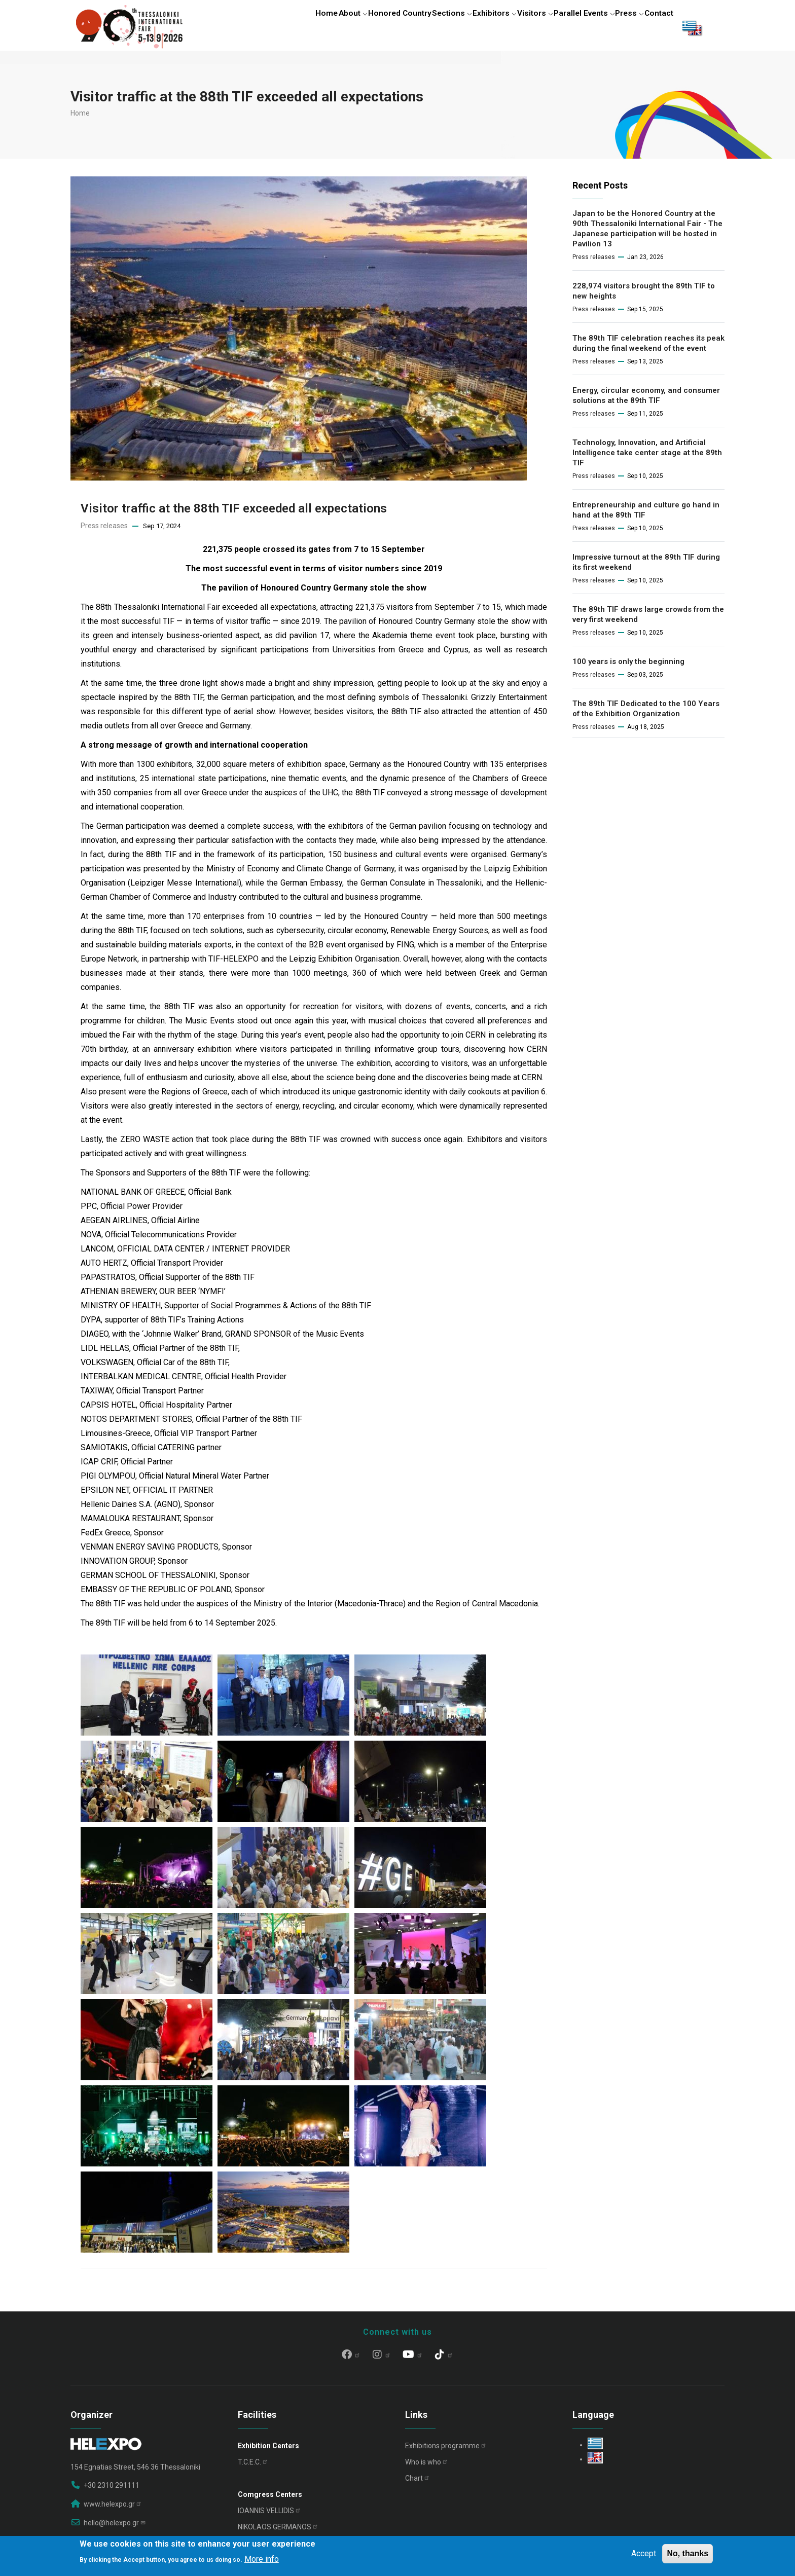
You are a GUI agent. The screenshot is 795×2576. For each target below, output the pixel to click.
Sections (419, 27)
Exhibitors (467, 27)
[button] (146, 1665)
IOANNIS (269, 2515)
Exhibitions (446, 2450)
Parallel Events (568, 27)
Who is (426, 2466)
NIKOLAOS (278, 2531)
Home (277, 27)
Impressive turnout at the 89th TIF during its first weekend (646, 566)
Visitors (513, 27)
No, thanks (687, 2553)
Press (619, 27)
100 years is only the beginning (628, 665)
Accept (643, 2553)
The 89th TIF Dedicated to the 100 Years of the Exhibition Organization (645, 712)
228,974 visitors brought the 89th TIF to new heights (643, 295)
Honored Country (362, 27)
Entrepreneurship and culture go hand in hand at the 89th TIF (645, 514)
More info (261, 2559)
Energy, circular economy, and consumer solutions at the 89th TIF (646, 399)
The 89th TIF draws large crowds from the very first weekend (648, 618)
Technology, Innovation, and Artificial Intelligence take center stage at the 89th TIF (647, 456)
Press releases (104, 530)
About (310, 27)
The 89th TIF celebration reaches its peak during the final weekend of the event (648, 347)
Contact (655, 27)
